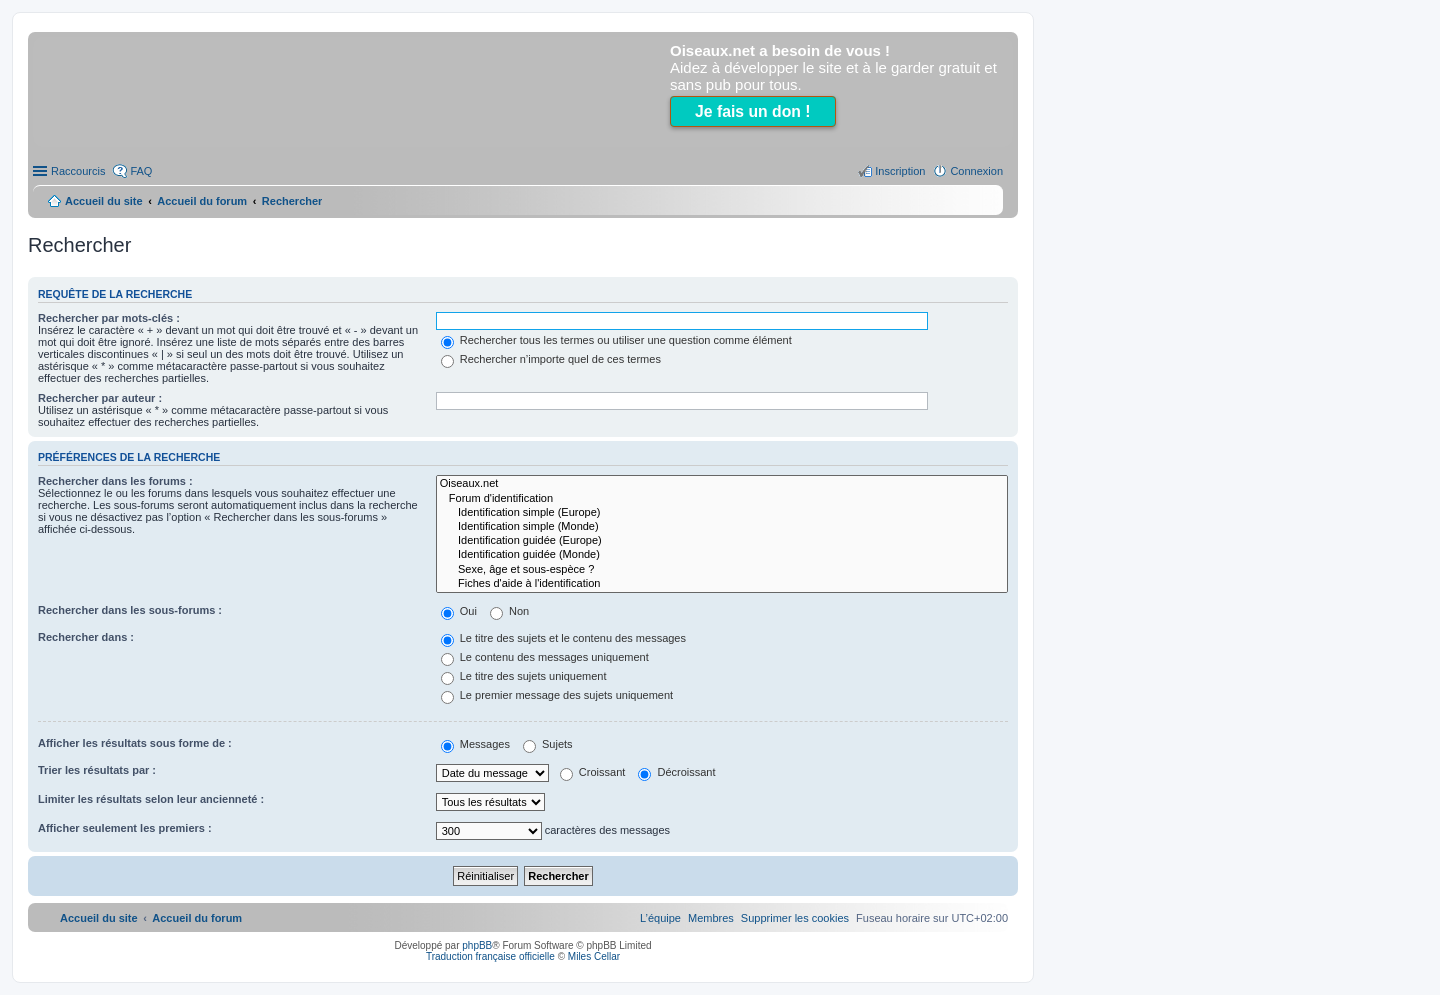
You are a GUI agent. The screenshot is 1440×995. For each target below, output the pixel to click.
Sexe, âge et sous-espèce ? (722, 570)
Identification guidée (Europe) (722, 541)
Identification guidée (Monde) (722, 555)
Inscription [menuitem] (900, 171)
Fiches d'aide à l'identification (722, 584)
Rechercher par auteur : (100, 398)
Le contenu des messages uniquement (545, 657)
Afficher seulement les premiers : (125, 828)
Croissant (593, 772)
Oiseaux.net (722, 484)
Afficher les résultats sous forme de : (135, 743)
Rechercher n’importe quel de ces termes (551, 359)
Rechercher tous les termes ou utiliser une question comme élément (616, 340)
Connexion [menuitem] (976, 171)
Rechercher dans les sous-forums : (130, 610)
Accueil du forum (202, 201)
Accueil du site (104, 201)
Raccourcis (78, 171)
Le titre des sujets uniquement (524, 676)
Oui (459, 611)
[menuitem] (795, 918)
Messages (475, 744)
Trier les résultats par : (97, 770)
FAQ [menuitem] (141, 171)
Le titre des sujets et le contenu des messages (563, 638)
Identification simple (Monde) (722, 527)
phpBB (477, 945)
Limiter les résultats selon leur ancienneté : (151, 799)
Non (509, 611)
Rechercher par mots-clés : (109, 318)
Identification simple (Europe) (722, 513)
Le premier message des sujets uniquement (557, 695)
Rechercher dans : (86, 637)
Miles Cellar (594, 956)
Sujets (548, 744)
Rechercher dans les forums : (115, 481)
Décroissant (676, 772)
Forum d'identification (722, 499)
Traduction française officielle (490, 956)
